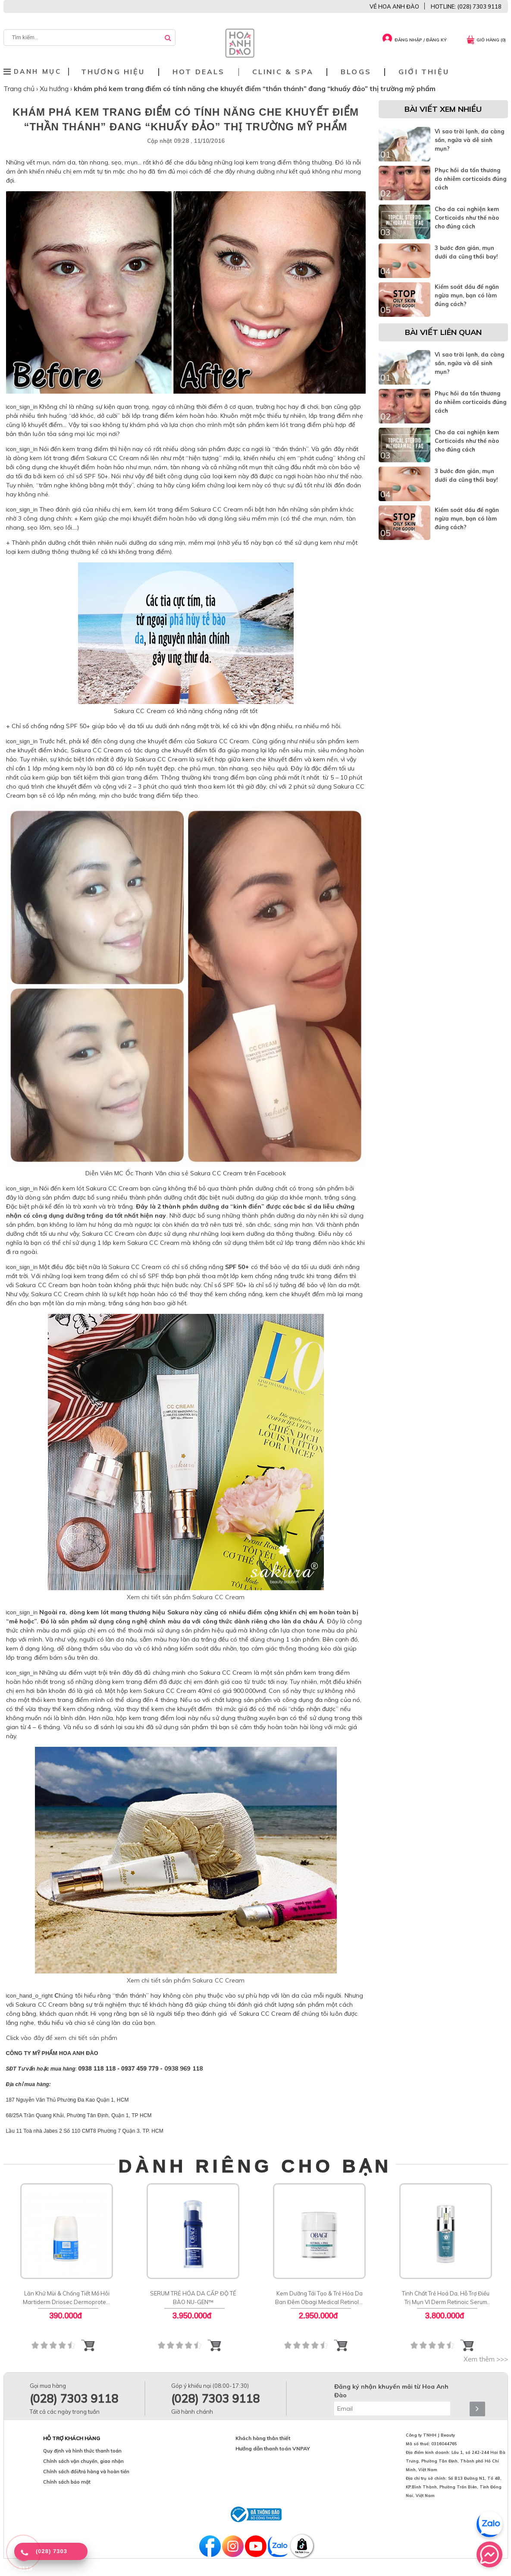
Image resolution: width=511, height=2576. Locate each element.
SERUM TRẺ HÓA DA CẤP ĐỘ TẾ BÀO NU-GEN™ (193, 2297)
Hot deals (198, 72)
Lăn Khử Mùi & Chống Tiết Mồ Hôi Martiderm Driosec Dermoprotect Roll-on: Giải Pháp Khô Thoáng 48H (66, 2298)
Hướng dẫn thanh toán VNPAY (272, 2448)
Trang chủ (19, 88)
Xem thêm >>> (486, 2359)
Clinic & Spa (282, 72)
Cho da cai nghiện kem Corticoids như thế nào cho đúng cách (467, 217)
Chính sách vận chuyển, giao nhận (83, 2461)
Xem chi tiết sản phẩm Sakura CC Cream (186, 1597)
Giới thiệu (423, 72)
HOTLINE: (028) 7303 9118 (466, 6)
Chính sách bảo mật (67, 2482)
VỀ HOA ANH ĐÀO (394, 6)
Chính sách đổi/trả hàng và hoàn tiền (86, 2472)
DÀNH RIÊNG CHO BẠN (255, 2166)
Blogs (356, 72)
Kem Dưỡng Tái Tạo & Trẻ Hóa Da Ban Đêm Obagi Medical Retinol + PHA (319, 2298)
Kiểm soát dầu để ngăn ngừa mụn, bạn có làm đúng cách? (467, 295)
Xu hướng (55, 88)
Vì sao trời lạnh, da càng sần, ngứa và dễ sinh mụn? (469, 140)
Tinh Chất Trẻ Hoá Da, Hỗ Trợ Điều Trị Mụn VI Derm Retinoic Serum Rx (445, 2298)
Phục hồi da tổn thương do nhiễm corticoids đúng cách (470, 179)
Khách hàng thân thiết (262, 2438)
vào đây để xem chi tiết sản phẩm (69, 2038)
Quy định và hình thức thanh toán (82, 2451)
